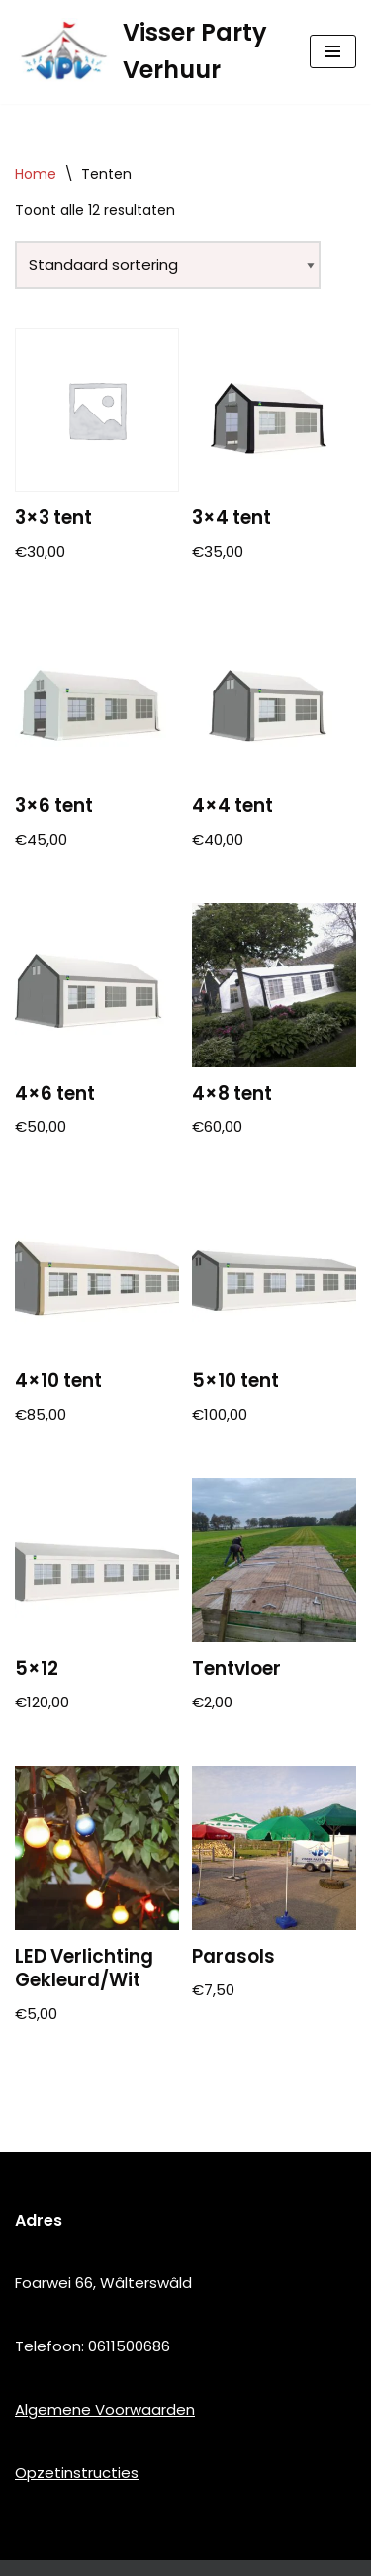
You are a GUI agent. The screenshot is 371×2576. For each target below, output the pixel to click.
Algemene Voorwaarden (105, 2409)
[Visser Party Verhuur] (147, 52)
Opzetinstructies (77, 2472)
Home (35, 174)
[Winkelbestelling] (168, 265)
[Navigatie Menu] (333, 51)
